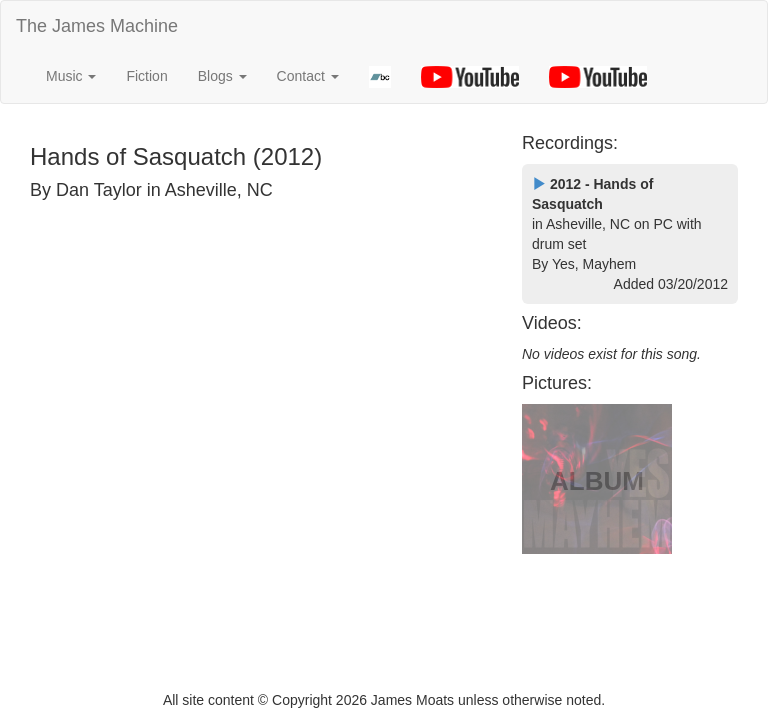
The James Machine (97, 26)
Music (71, 76)
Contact (308, 76)
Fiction (146, 76)
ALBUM (597, 481)
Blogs (222, 76)
